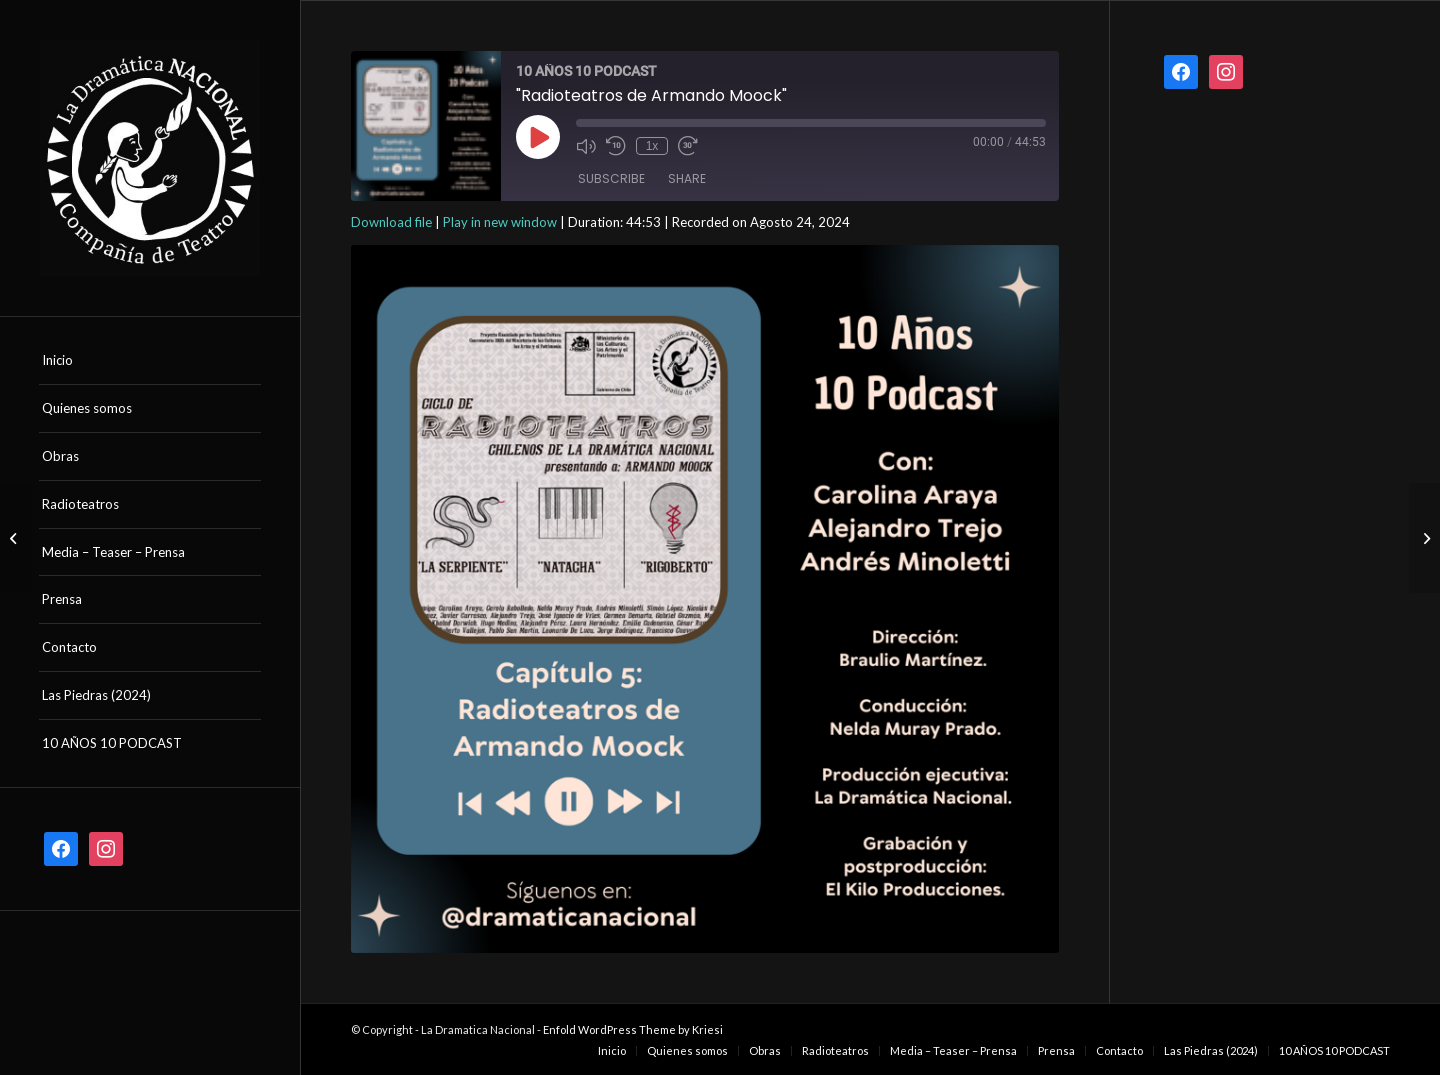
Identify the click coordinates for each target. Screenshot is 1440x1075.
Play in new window (500, 222)
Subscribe (611, 178)
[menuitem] (150, 361)
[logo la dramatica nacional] (150, 158)
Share (687, 178)
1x (652, 146)
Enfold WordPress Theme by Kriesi (633, 1029)
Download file (391, 222)
